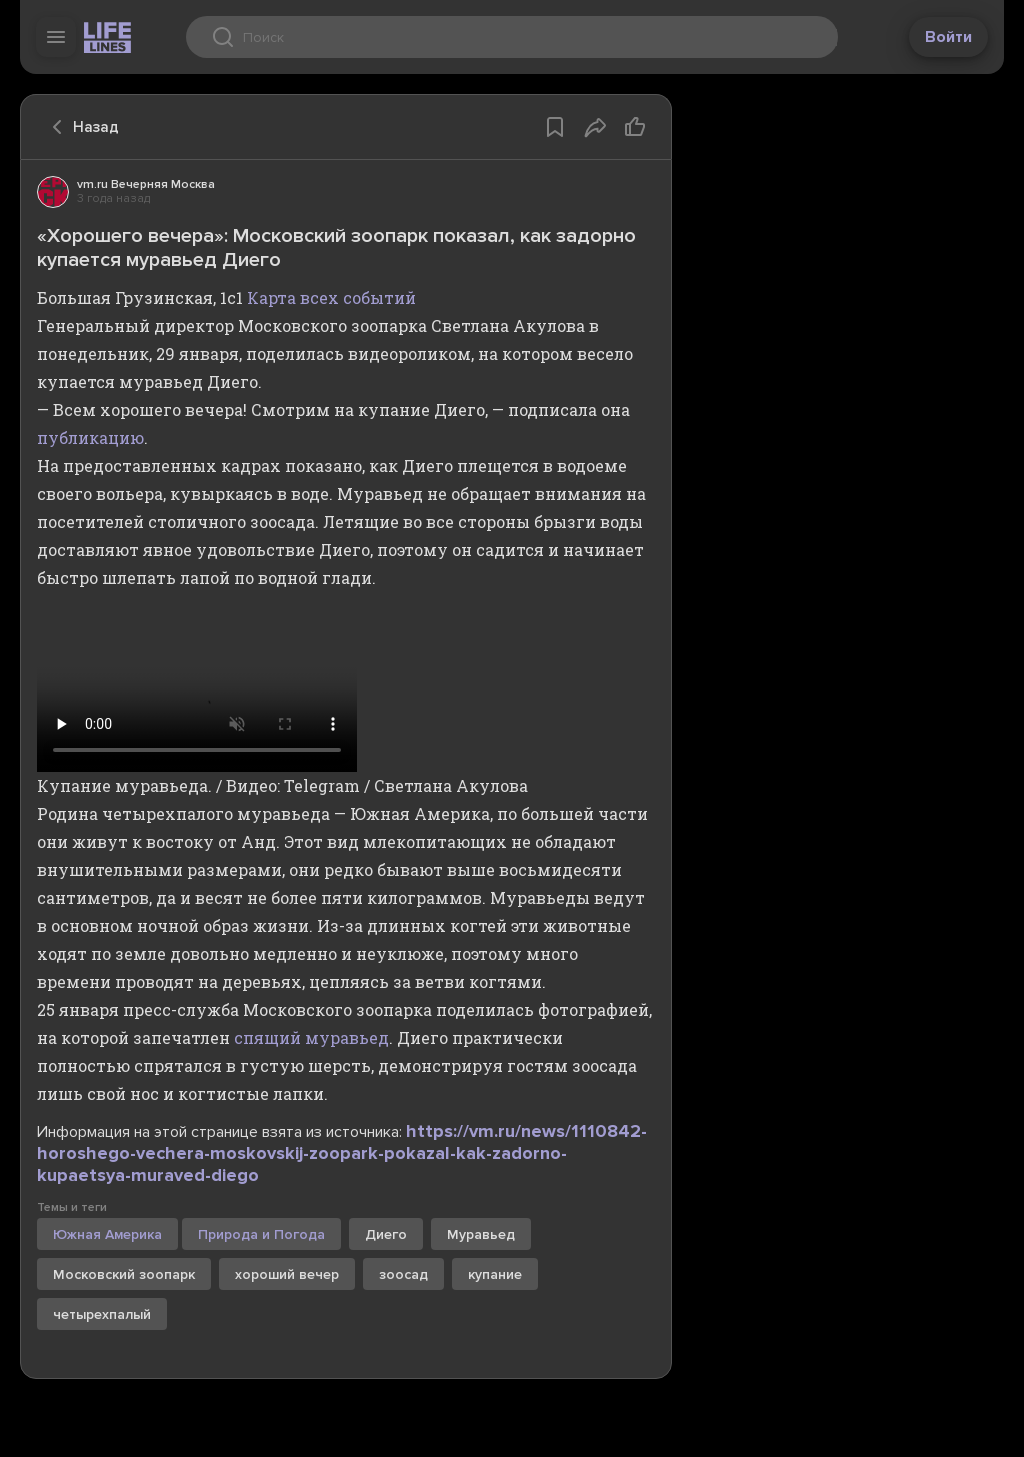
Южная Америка (107, 1234)
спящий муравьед (311, 1037)
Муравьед (481, 1234)
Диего (386, 1234)
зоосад (403, 1274)
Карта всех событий (331, 297)
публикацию (90, 437)
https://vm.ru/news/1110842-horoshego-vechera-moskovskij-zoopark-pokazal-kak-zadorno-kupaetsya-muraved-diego (342, 1153)
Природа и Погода (261, 1234)
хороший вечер (287, 1274)
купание (495, 1274)
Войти (948, 37)
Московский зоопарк (124, 1274)
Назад (80, 127)
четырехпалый (102, 1314)
